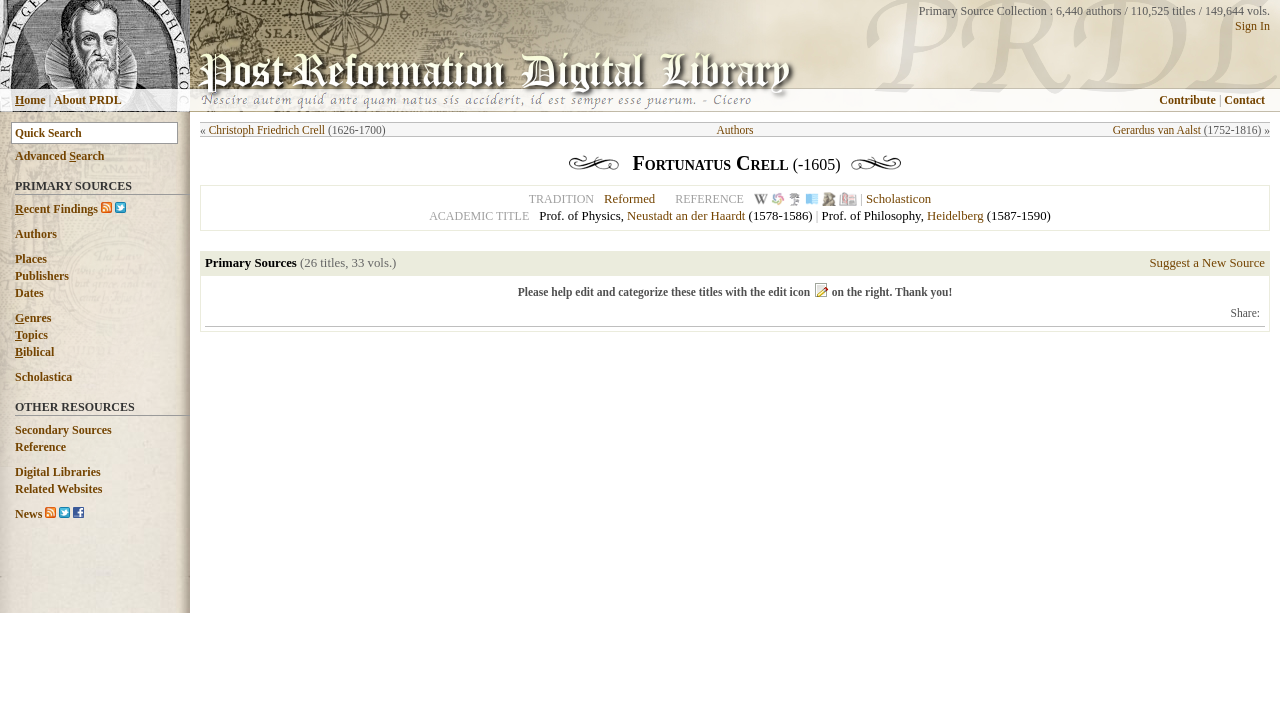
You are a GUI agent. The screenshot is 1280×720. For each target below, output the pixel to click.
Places (31, 259)
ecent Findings (56, 209)
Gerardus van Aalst (1157, 130)
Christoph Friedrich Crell (267, 130)
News (28, 514)
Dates (29, 293)
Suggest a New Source (1207, 263)
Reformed (629, 199)
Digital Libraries (58, 472)
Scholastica (43, 377)
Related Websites (58, 489)
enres (33, 318)
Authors (36, 234)
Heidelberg (955, 216)
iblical (34, 352)
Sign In (1252, 26)
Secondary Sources (63, 430)
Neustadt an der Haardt (686, 216)
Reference (40, 447)
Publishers (42, 276)
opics (31, 335)
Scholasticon (898, 199)
